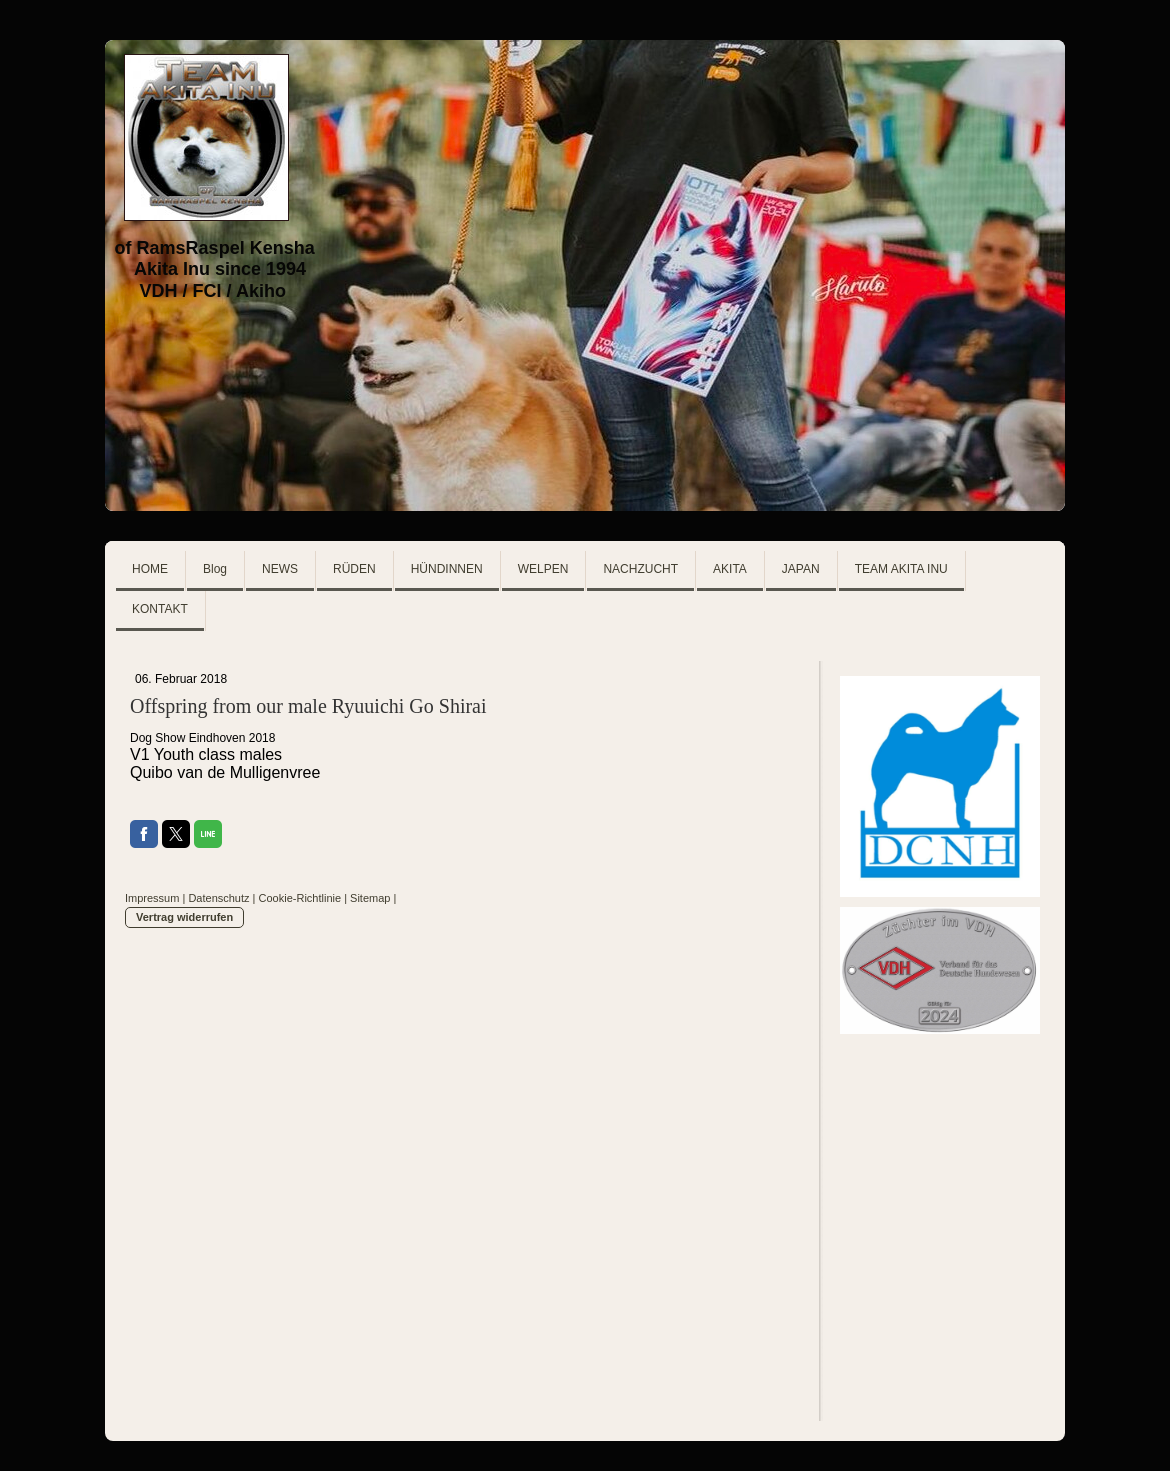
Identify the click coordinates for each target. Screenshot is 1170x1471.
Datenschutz (218, 898)
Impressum (152, 898)
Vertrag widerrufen (184, 917)
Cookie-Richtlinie (300, 898)
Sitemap (370, 898)
